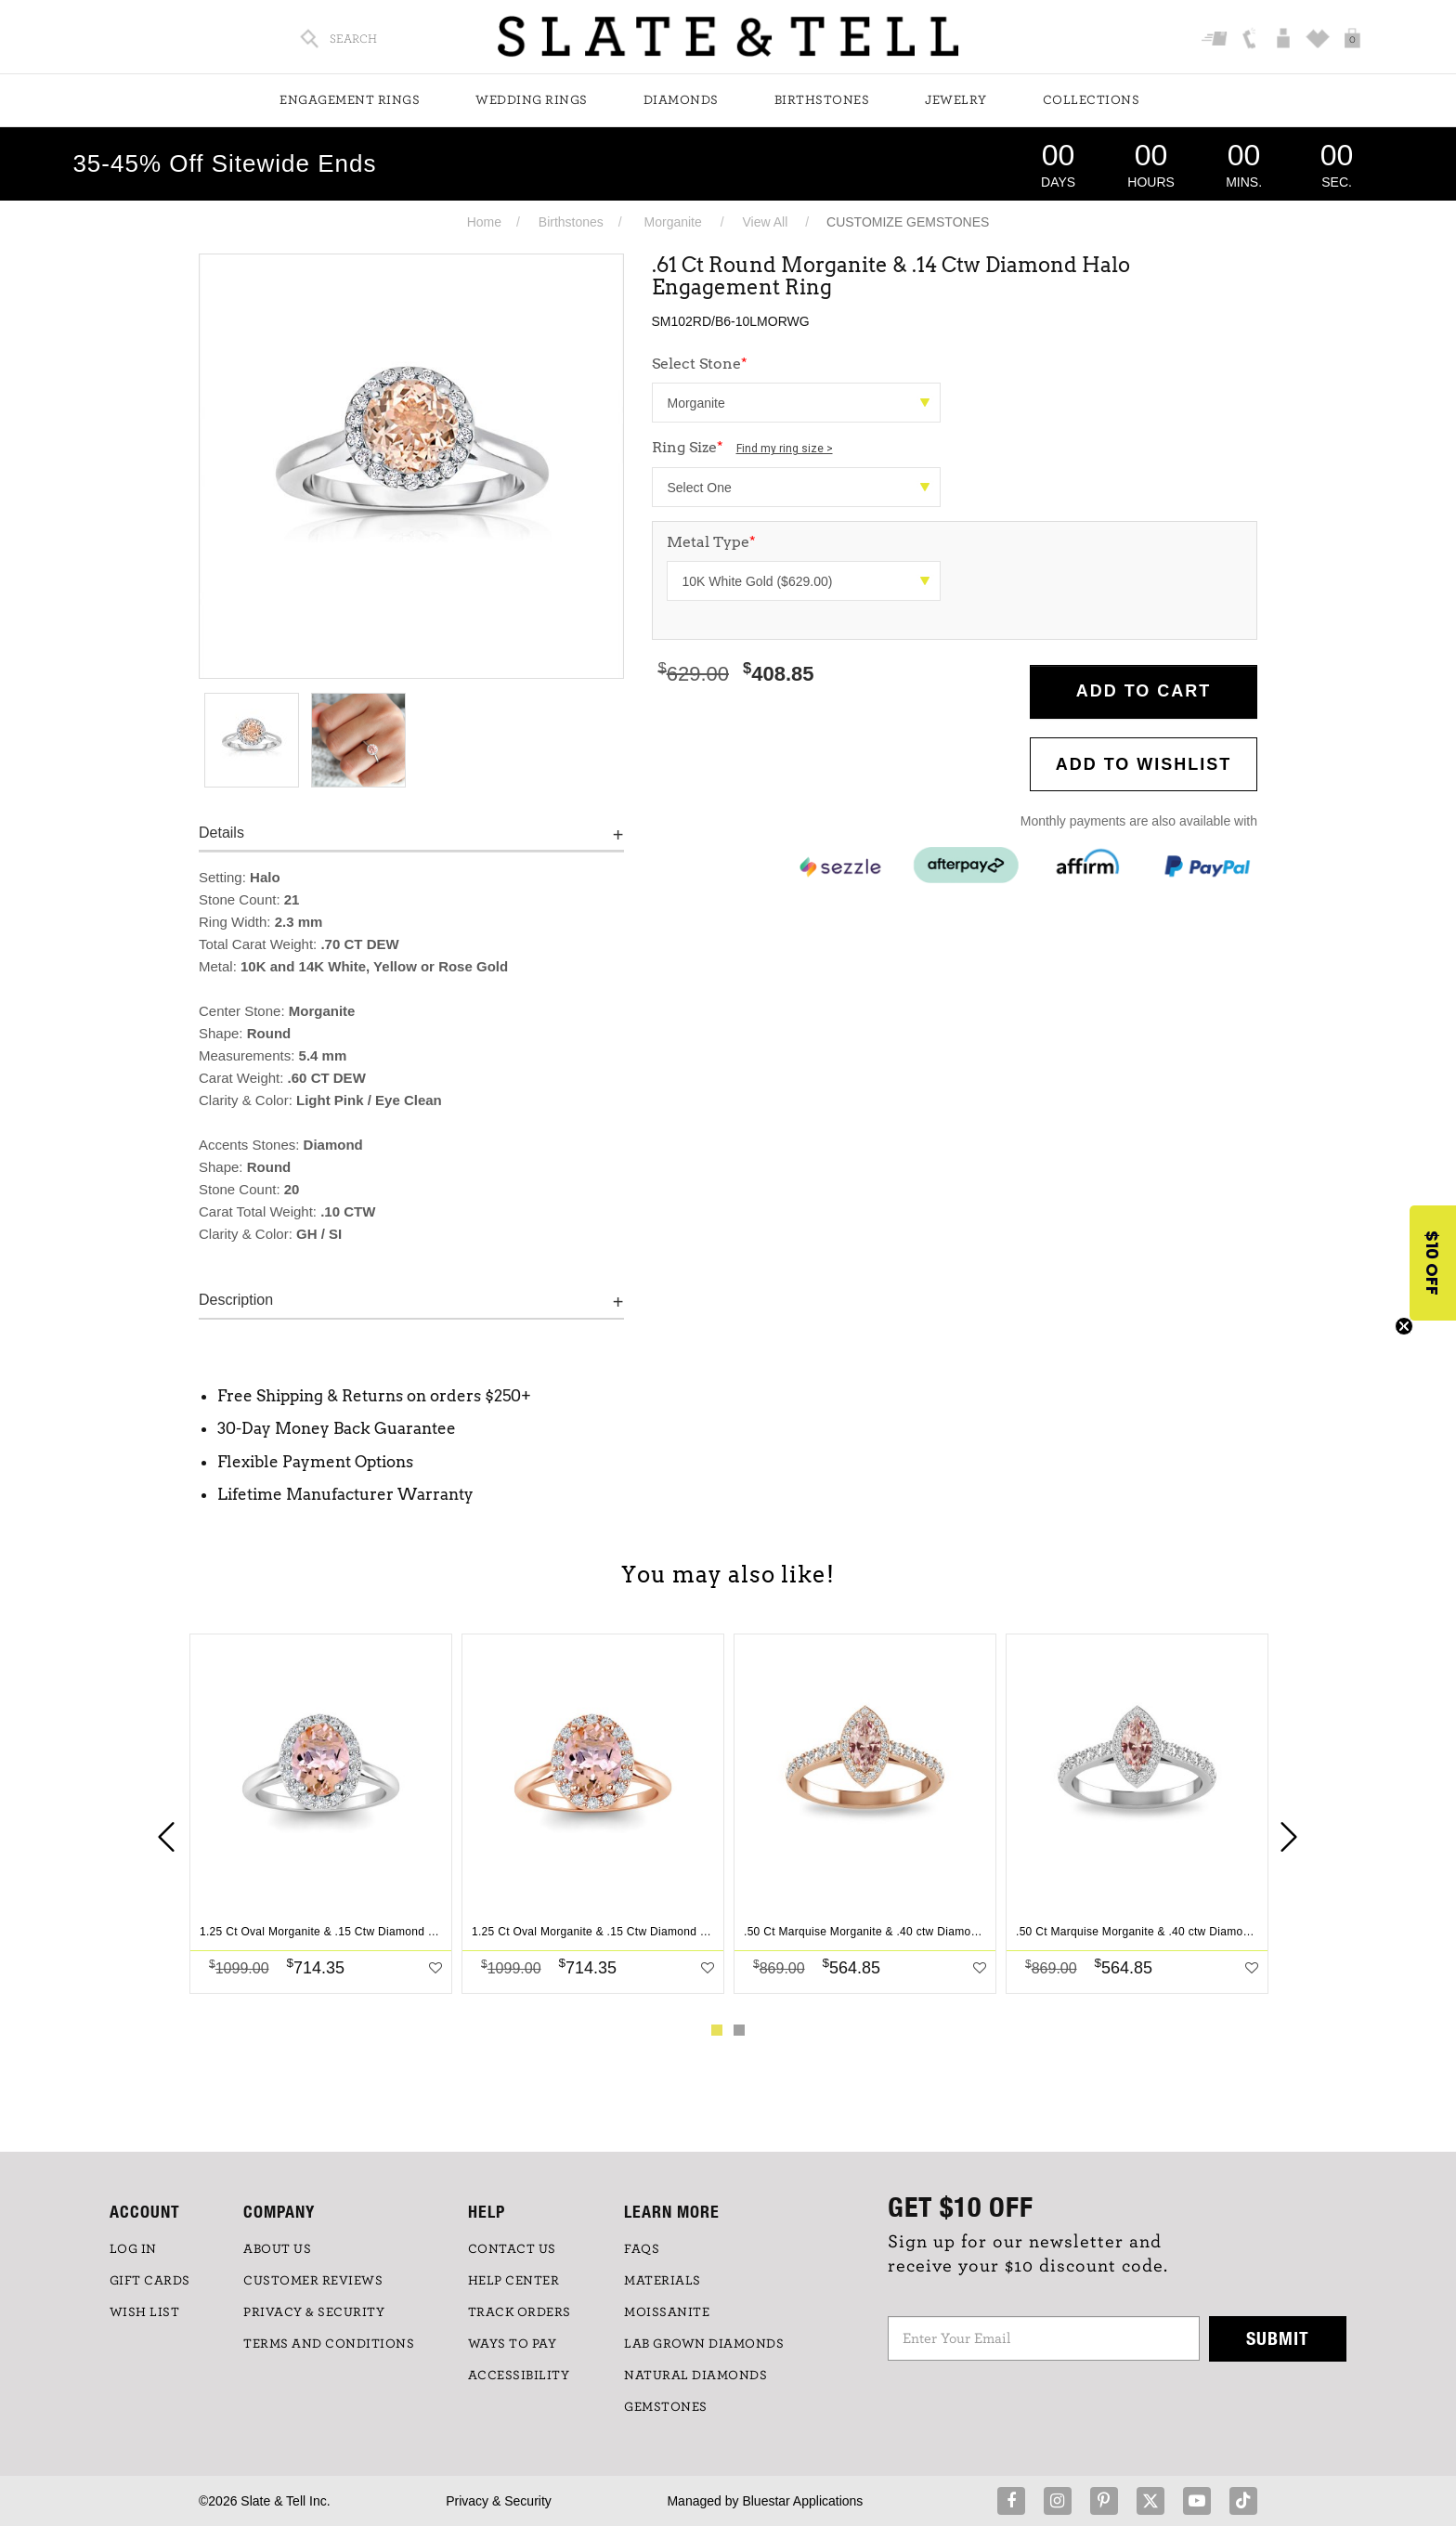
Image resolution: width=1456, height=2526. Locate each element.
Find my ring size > (784, 448)
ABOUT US (277, 2249)
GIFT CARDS (150, 2280)
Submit (1277, 2338)
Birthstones (822, 100)
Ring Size (742, 447)
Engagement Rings (350, 100)
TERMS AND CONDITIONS (328, 2343)
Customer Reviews (313, 2280)
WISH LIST (145, 2312)
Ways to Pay (512, 2343)
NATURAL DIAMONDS (695, 2375)
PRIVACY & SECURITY (313, 2312)
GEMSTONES (666, 2407)
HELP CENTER (514, 2280)
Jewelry (956, 100)
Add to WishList (1144, 764)
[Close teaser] (1404, 1326)
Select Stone (700, 363)
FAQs (641, 2249)
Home (484, 222)
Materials (662, 2280)
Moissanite (666, 2312)
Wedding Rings (531, 100)
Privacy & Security (499, 2500)
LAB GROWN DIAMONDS (704, 2343)
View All (764, 222)
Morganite (673, 222)
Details (221, 832)
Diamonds (681, 100)
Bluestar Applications (802, 2500)
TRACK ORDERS (519, 2312)
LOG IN (133, 2249)
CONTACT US (512, 2249)
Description (236, 1300)
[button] (1433, 1263)
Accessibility (519, 2375)
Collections (1091, 100)
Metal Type (711, 542)
